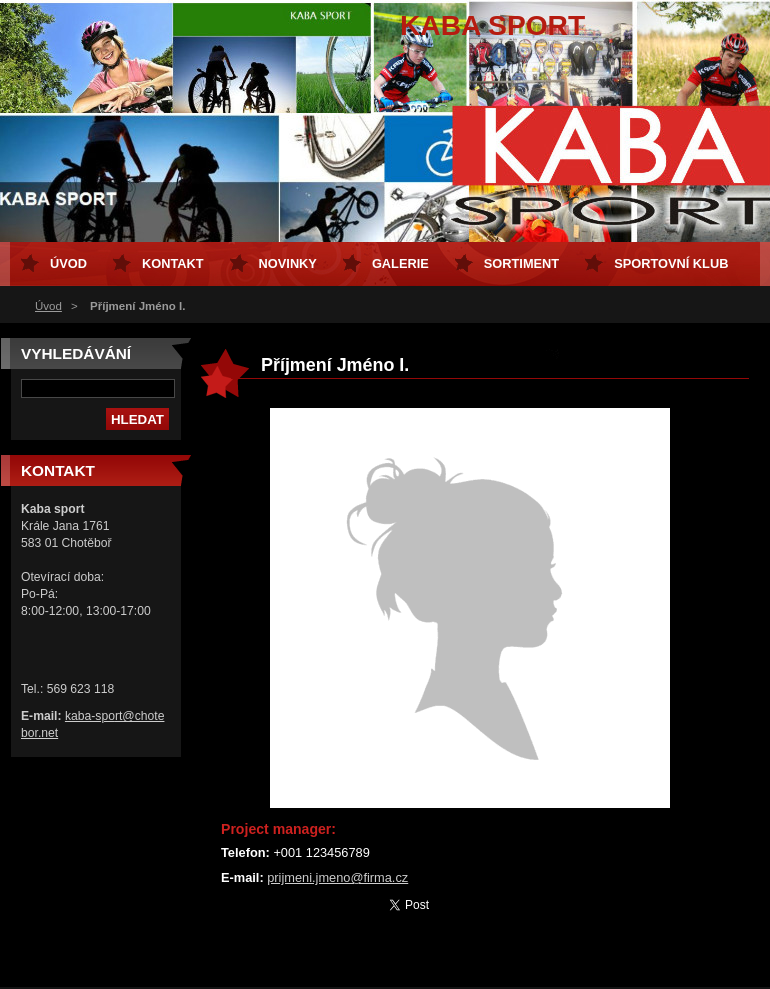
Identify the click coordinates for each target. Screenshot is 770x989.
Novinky (288, 263)
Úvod (48, 306)
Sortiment (521, 263)
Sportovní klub (671, 263)
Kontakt (173, 263)
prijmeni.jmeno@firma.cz (337, 877)
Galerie (400, 263)
